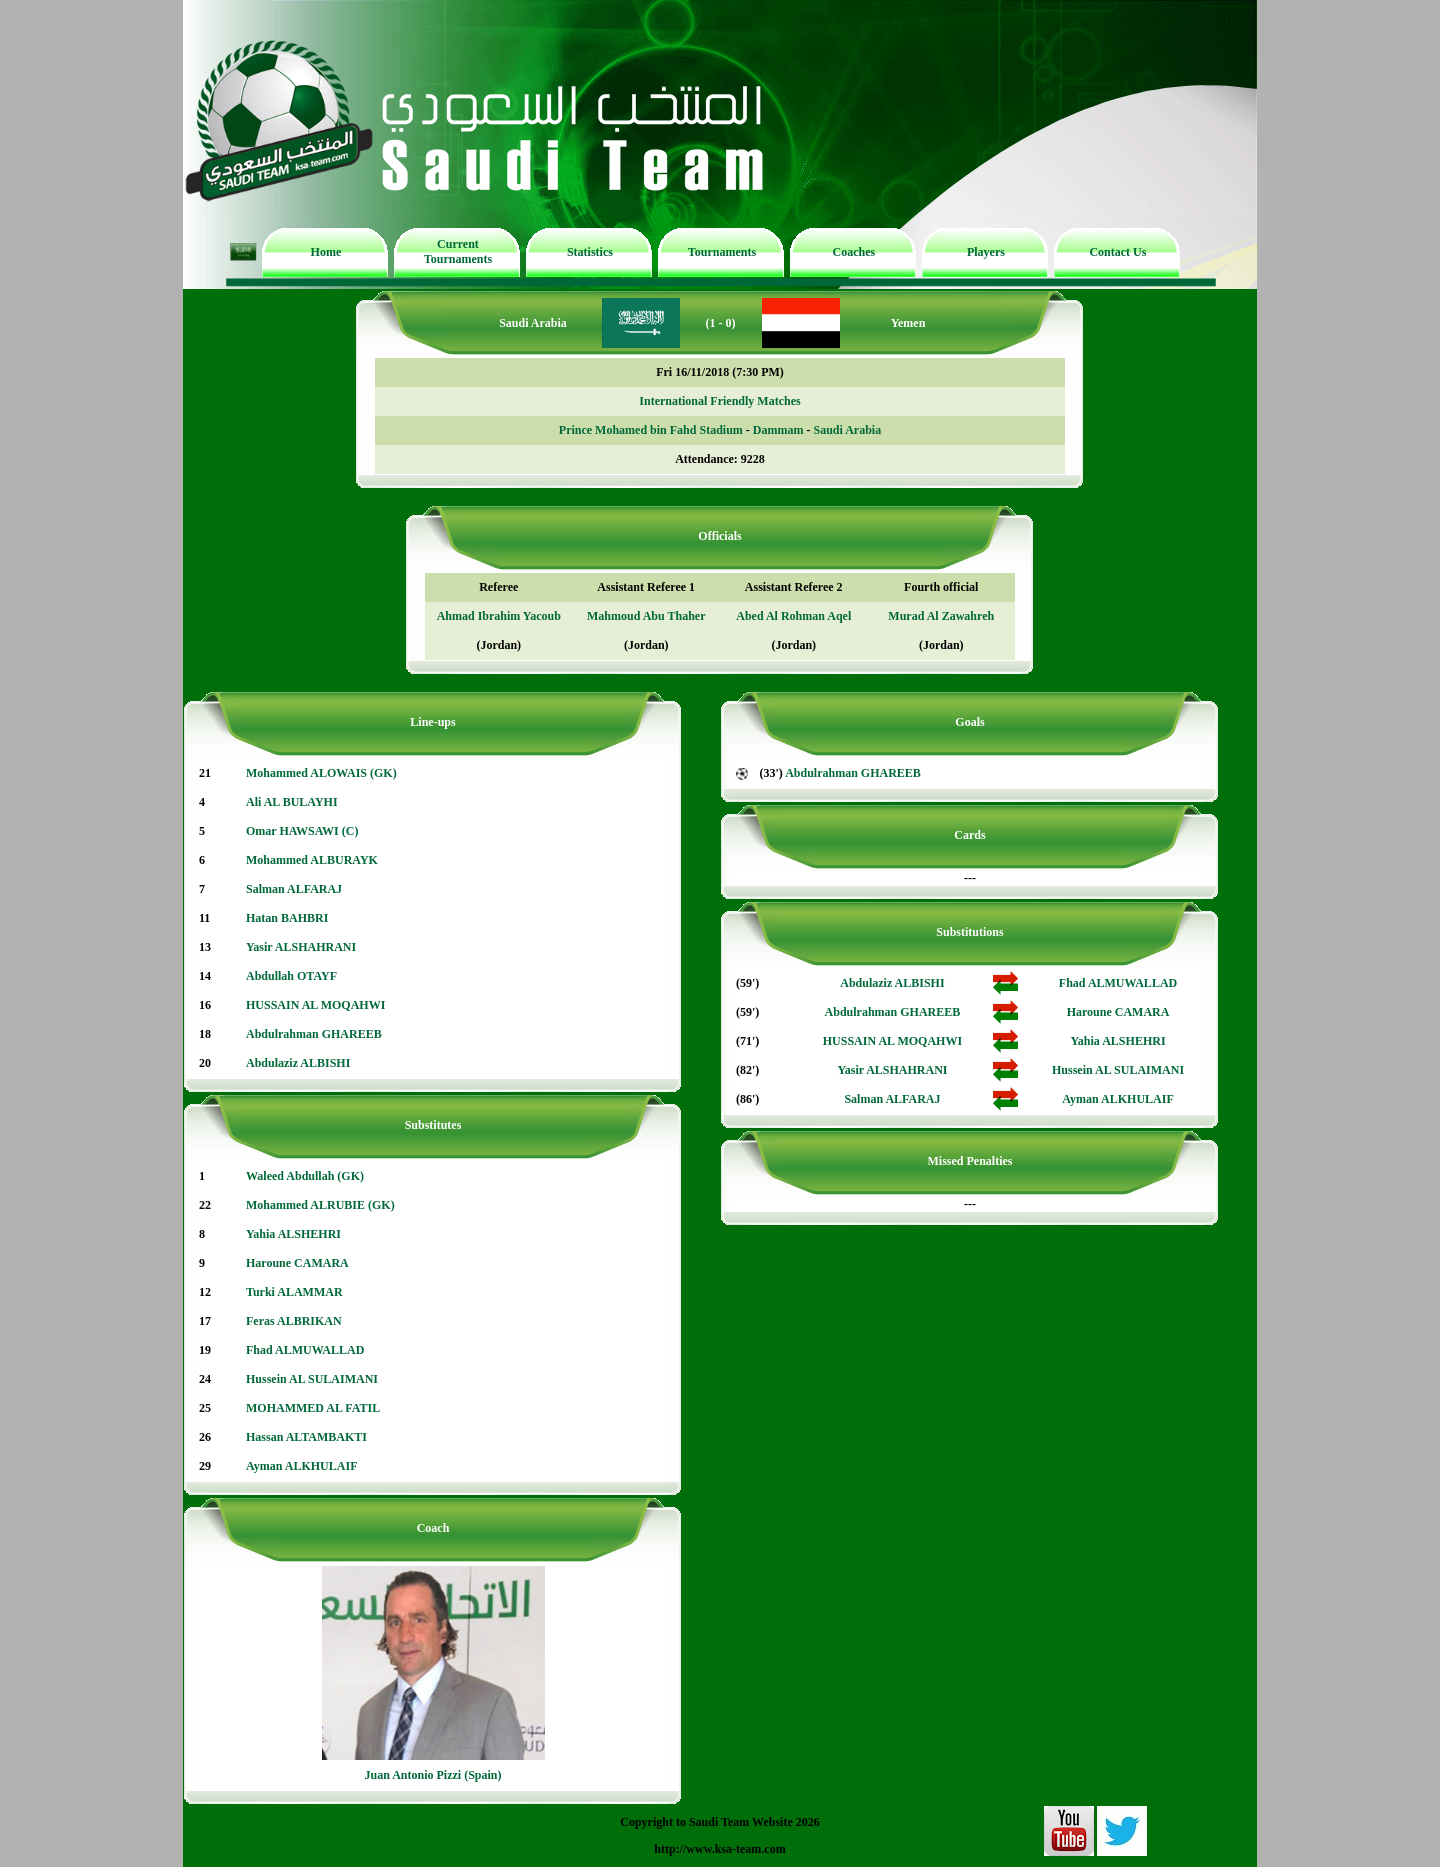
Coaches (854, 252)
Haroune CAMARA (297, 1263)
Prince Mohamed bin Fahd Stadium (651, 430)
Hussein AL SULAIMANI (312, 1379)
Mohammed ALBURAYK (312, 860)
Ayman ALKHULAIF (301, 1466)
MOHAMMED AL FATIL (313, 1408)
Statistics (590, 252)
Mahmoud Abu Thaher (646, 616)
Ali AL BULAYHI (292, 802)
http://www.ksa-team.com (719, 1849)
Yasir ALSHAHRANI (301, 947)
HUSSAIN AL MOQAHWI (315, 1005)
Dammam (778, 430)
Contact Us (1117, 252)
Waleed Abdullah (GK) (305, 1176)
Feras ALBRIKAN (294, 1321)
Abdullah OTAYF (291, 976)
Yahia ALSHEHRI (293, 1234)
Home (326, 252)
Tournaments (722, 252)
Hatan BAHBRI (287, 918)
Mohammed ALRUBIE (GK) (320, 1205)
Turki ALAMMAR (294, 1292)
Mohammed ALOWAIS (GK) (321, 773)
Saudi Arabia (847, 430)
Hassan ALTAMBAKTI (306, 1437)
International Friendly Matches (719, 401)
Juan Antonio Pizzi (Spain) (432, 1775)
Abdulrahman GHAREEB (314, 1034)
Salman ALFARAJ (294, 889)
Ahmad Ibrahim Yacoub (499, 616)
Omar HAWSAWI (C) (302, 831)
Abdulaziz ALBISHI (298, 1063)
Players (986, 252)
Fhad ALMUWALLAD (305, 1350)
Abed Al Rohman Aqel (793, 616)
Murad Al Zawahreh (941, 616)
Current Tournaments (458, 251)
